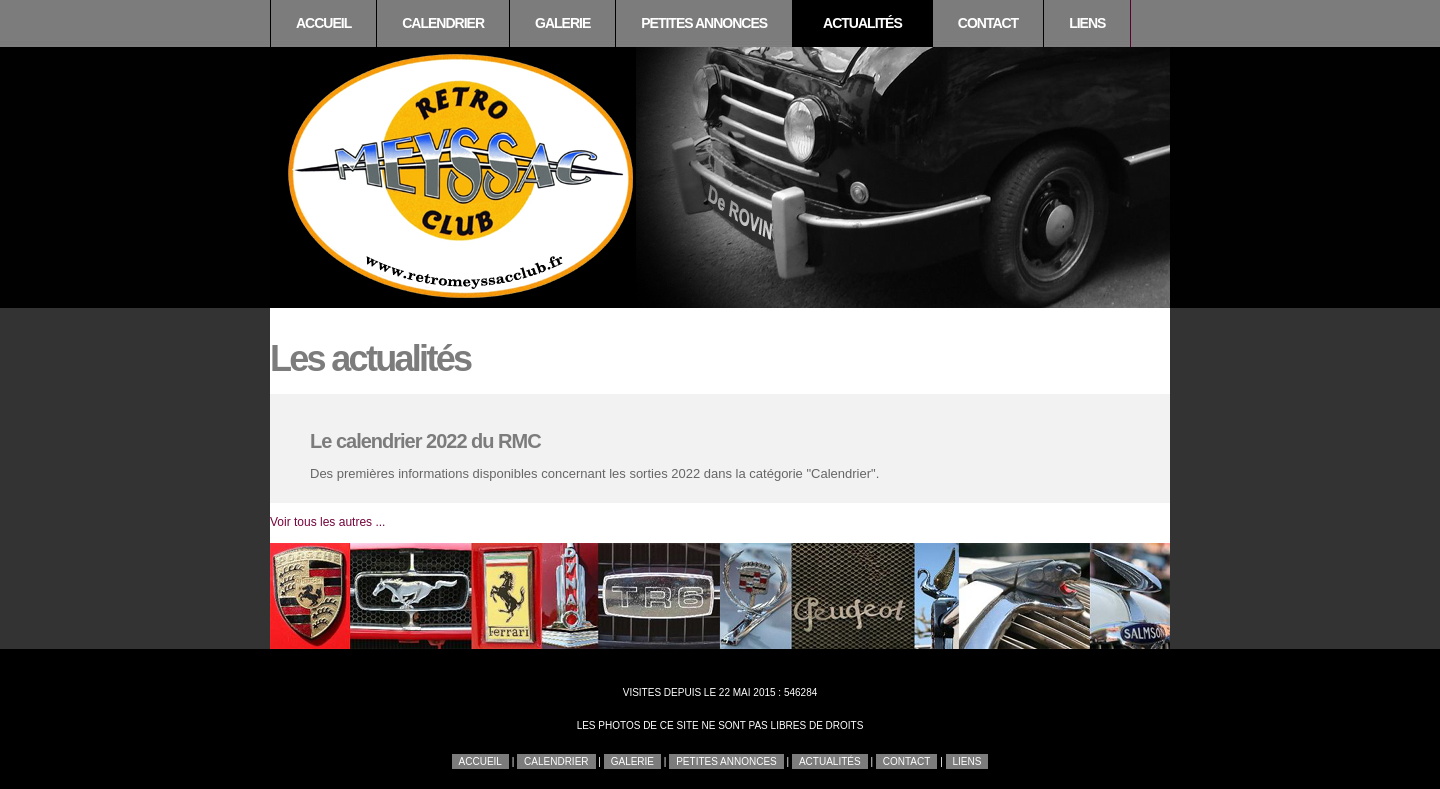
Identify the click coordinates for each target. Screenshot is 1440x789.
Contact (988, 23)
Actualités (862, 23)
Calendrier (443, 23)
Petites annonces (704, 23)
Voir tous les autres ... (327, 522)
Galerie (562, 23)
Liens (1087, 23)
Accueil (323, 23)
